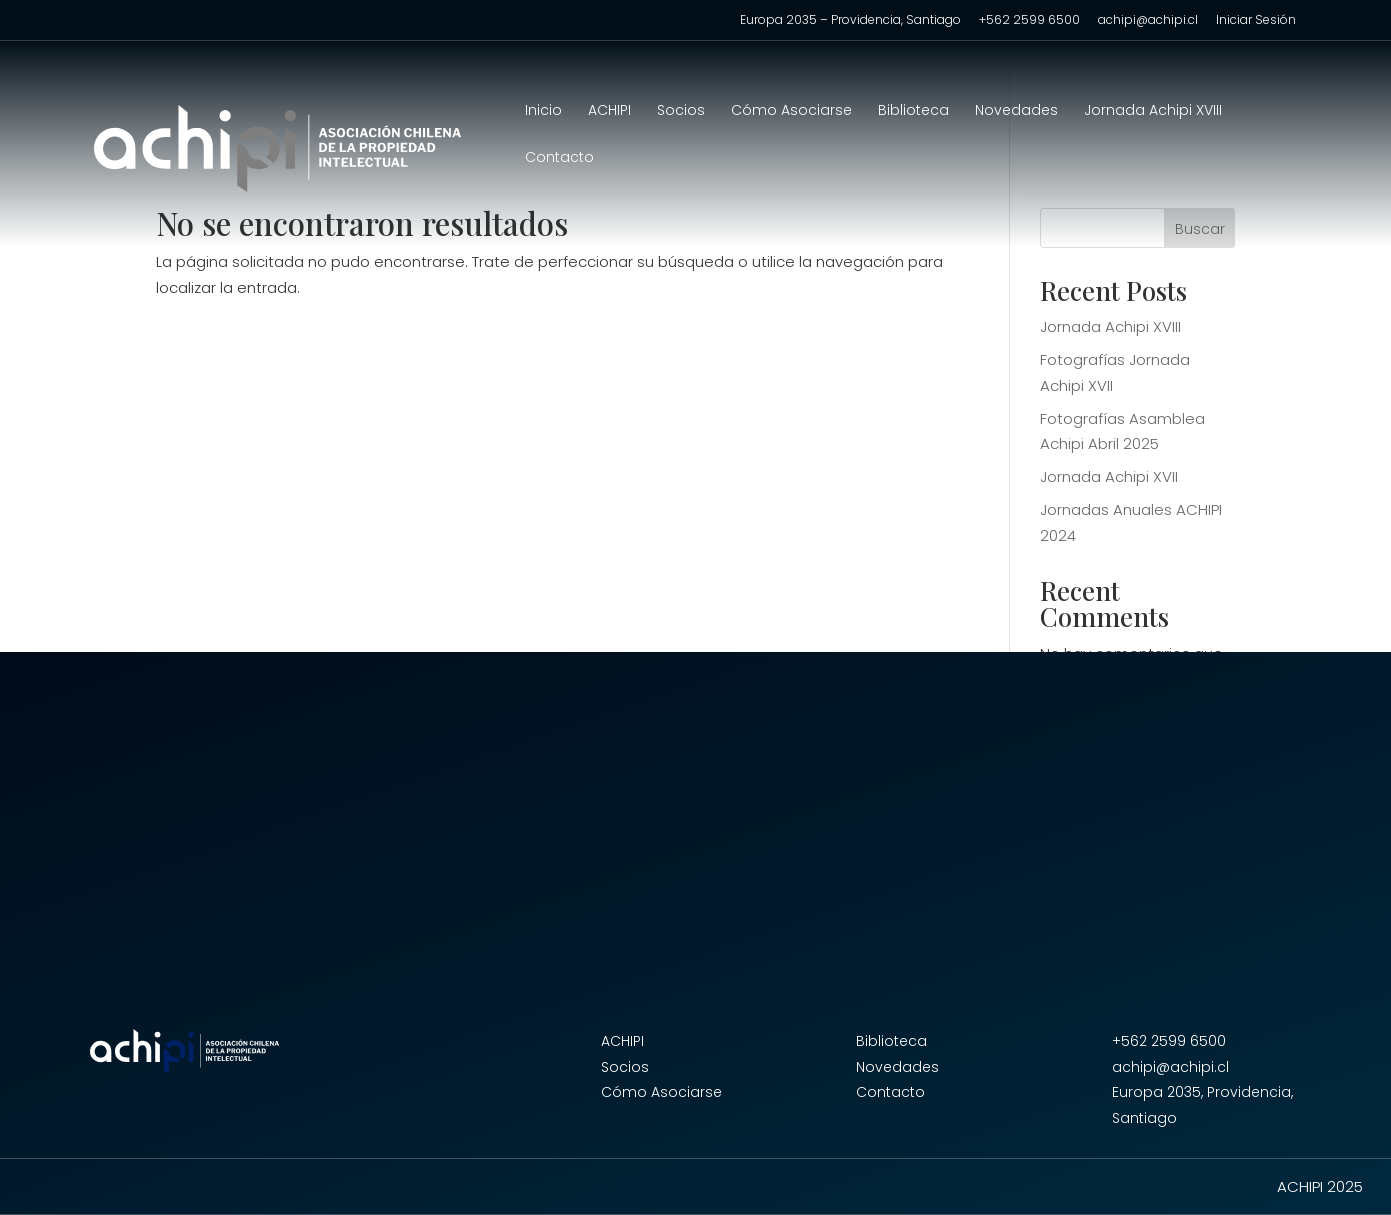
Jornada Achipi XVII (1109, 476)
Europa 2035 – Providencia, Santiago (850, 21)
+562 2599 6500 (1029, 21)
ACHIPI (609, 111)
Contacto (559, 158)
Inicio (543, 111)
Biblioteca (913, 111)
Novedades (1016, 111)
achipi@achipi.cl (1148, 21)
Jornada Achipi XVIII (1153, 111)
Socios (681, 111)
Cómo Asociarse (791, 111)
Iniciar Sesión (1256, 21)
